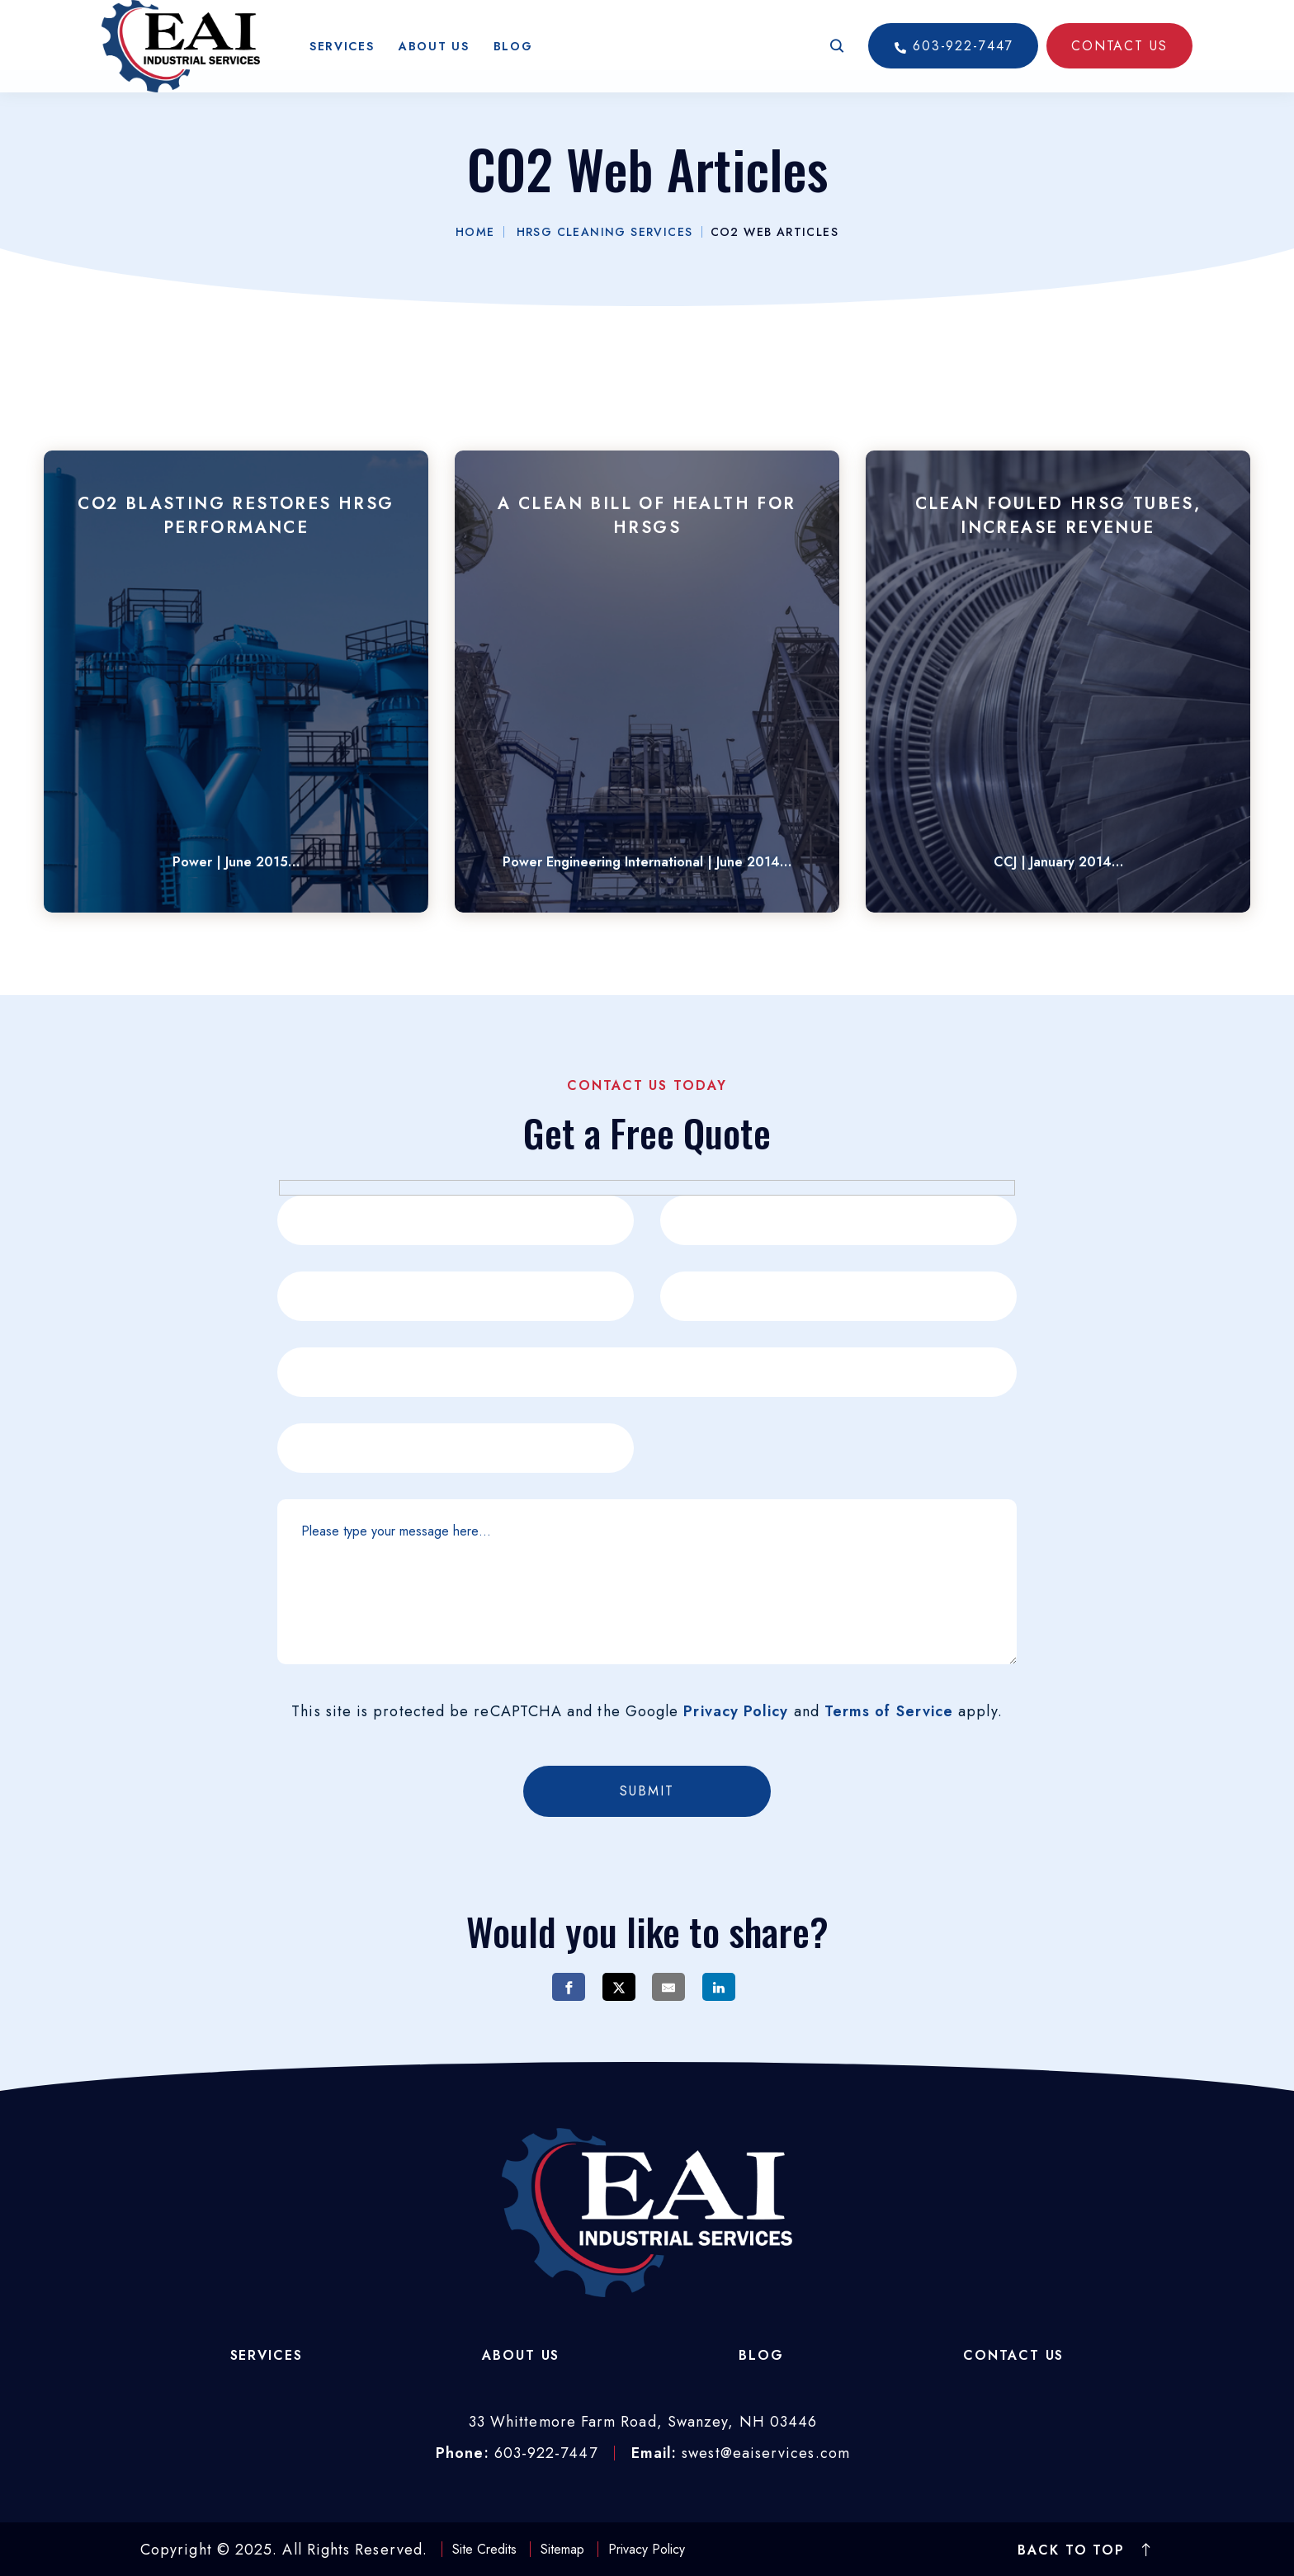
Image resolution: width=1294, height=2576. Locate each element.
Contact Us (1013, 2355)
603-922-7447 (953, 57)
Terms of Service (888, 1711)
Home (475, 232)
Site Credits (484, 2549)
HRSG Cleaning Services (605, 232)
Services (341, 58)
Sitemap (562, 2549)
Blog (513, 58)
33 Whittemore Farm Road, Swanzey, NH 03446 (643, 2421)
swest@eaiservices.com (766, 2453)
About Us (434, 58)
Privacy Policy (735, 1711)
